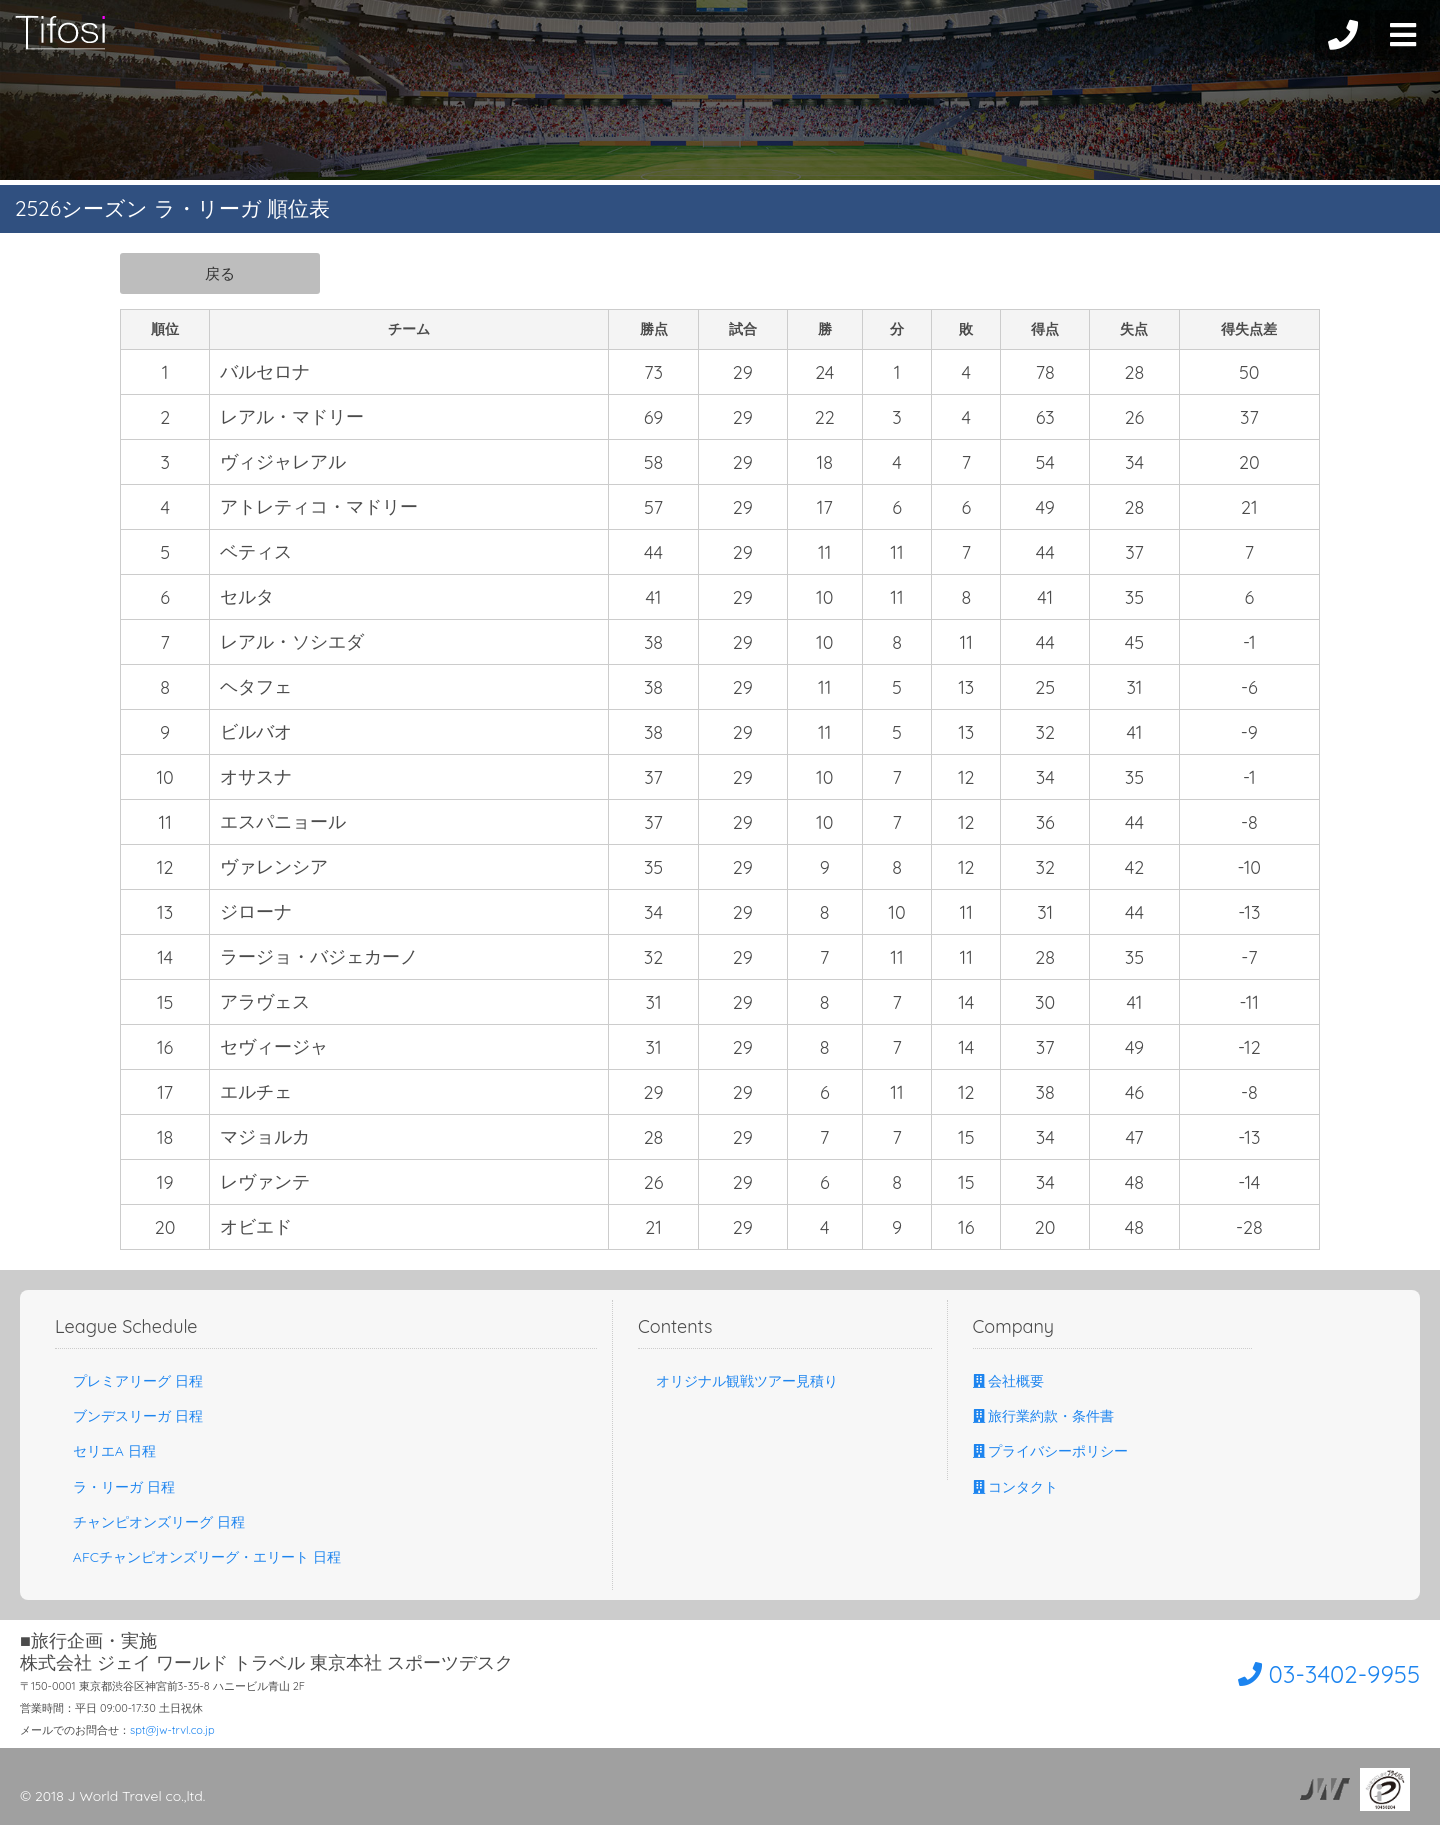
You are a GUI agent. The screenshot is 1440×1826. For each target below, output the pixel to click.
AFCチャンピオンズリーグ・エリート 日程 (198, 1558)
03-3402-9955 (1306, 1673)
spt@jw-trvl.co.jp (172, 1731)
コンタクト (1016, 1488)
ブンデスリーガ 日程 (129, 1417)
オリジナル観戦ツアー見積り (738, 1382)
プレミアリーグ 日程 (129, 1382)
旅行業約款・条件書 (1044, 1417)
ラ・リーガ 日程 (115, 1488)
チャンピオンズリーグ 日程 (150, 1523)
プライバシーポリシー (1051, 1452)
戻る (220, 273)
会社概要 (1009, 1382)
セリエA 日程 (105, 1452)
